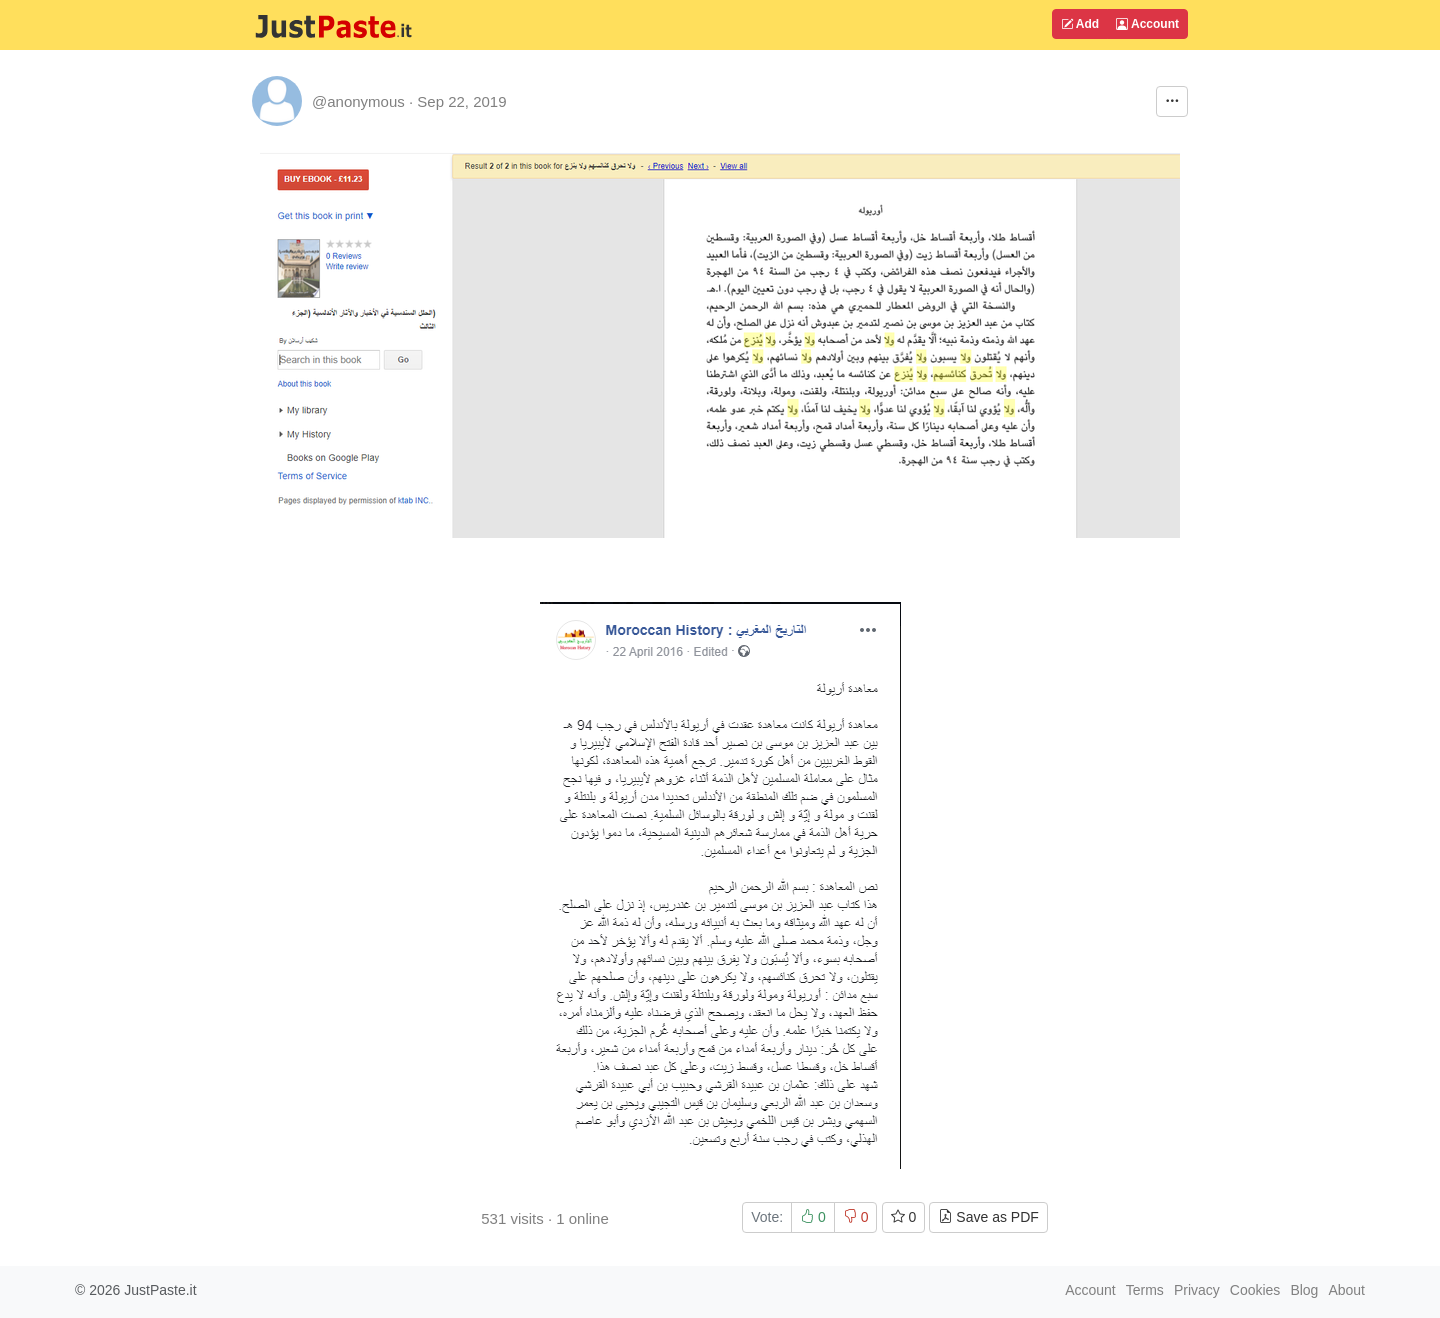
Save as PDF (988, 1217)
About (1346, 1290)
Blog (1304, 1290)
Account (1147, 24)
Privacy (1197, 1290)
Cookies (1255, 1290)
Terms (1145, 1290)
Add (1080, 24)
